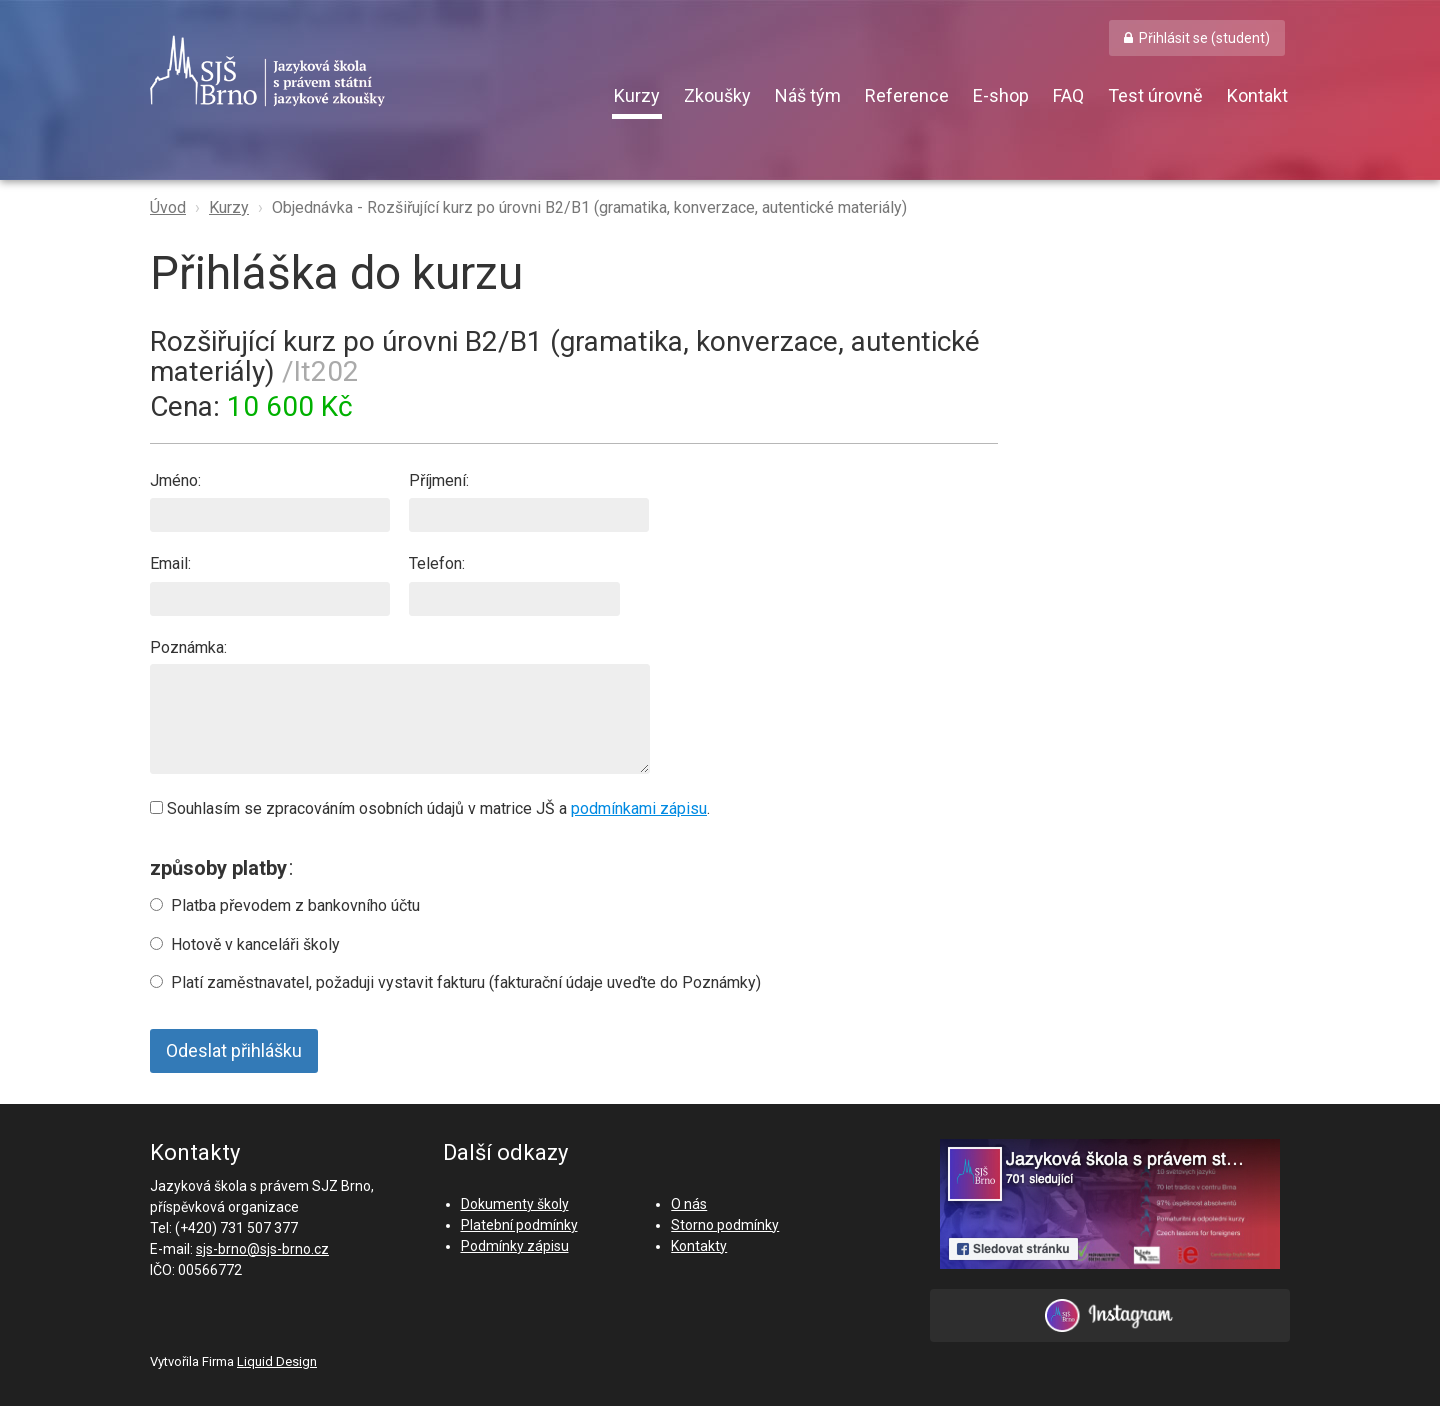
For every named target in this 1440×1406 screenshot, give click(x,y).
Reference (907, 95)
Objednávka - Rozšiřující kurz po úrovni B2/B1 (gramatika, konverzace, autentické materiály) (589, 207)
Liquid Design (277, 1361)
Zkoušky (717, 95)
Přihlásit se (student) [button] (1204, 38)
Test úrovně (1155, 95)
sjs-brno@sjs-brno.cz (262, 1249)
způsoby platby (218, 868)
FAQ (1068, 95)
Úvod (168, 207)
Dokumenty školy (515, 1204)
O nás (689, 1204)
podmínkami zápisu (639, 808)
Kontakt (1257, 95)
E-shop (1001, 95)
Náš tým (808, 95)
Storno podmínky (725, 1225)
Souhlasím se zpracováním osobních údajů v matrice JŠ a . (430, 808)
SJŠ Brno (360, 71)
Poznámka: (400, 706)
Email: (270, 584)
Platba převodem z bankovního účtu (295, 905)
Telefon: (514, 584)
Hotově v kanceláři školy (255, 944)
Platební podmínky (519, 1225)
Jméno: (270, 501)
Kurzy (637, 95)
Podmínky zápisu (515, 1246)
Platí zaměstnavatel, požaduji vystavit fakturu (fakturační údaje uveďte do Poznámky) (466, 982)
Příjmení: (529, 501)
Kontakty (699, 1246)
